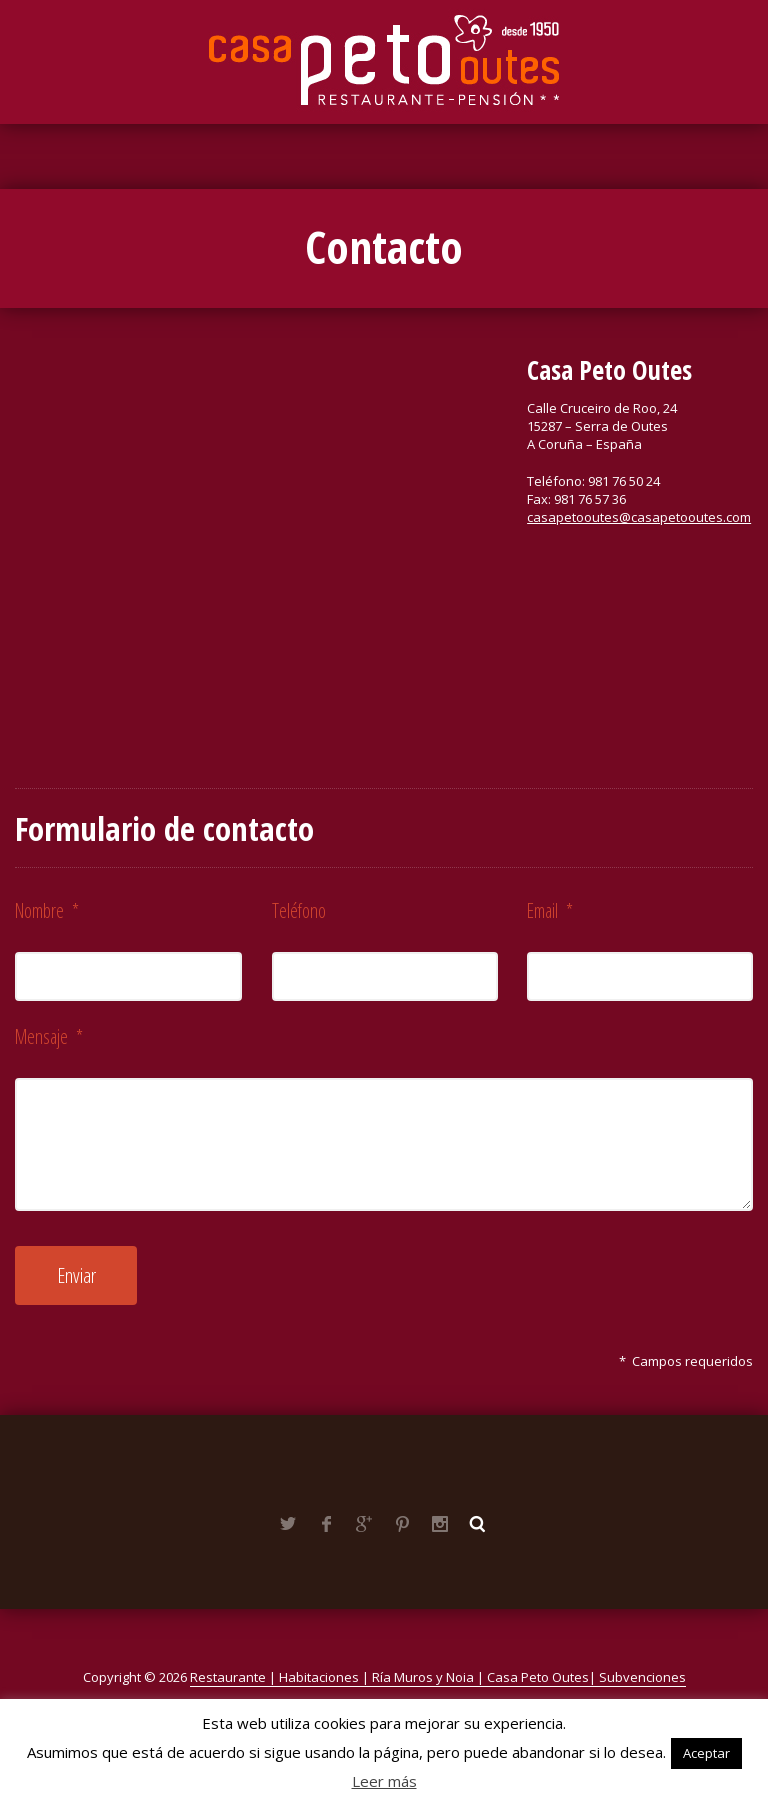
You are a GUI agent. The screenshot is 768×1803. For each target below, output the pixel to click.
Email (550, 910)
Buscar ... (478, 1524)
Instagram (440, 1524)
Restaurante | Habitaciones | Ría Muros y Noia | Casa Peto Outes (389, 1677)
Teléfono (299, 910)
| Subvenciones (637, 1677)
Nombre (47, 910)
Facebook (326, 1524)
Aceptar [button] (706, 1753)
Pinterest (402, 1524)
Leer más (384, 1781)
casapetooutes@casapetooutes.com (639, 517)
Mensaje (49, 1036)
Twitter (288, 1524)
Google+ (364, 1524)
